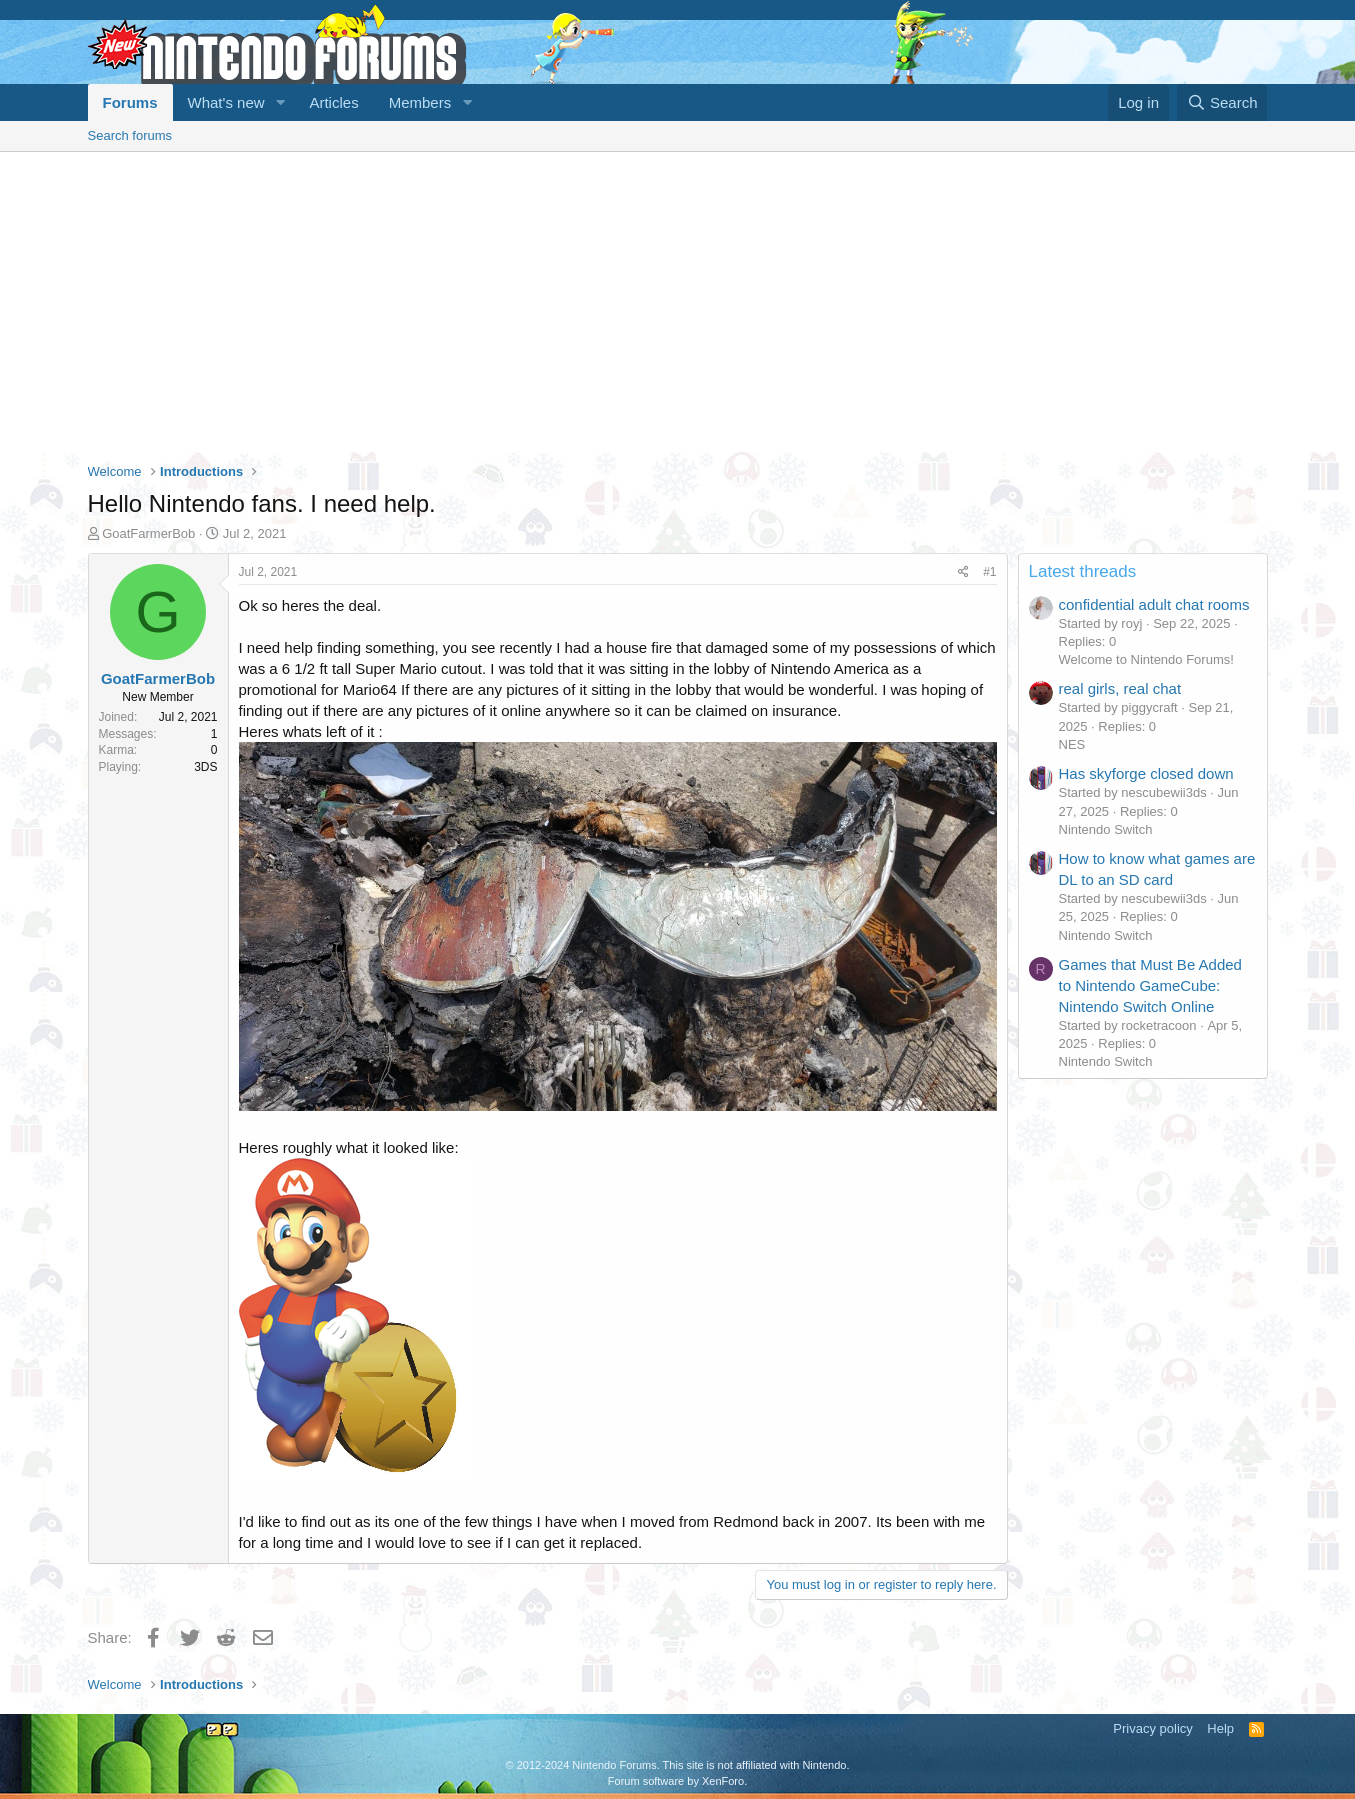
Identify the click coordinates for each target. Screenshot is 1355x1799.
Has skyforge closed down (1146, 773)
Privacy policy (1152, 1728)
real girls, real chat (1120, 688)
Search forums (130, 135)
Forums (130, 102)
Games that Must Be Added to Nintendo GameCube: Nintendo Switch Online (1150, 985)
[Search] (1222, 102)
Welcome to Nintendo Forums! (1146, 659)
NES (1072, 744)
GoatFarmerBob (148, 533)
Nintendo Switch (1106, 829)
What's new (226, 102)
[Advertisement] (678, 302)
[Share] (963, 572)
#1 (989, 572)
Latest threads (1083, 571)
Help (1220, 1728)
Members (420, 102)
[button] (280, 102)
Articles (333, 102)
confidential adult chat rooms (1154, 604)
